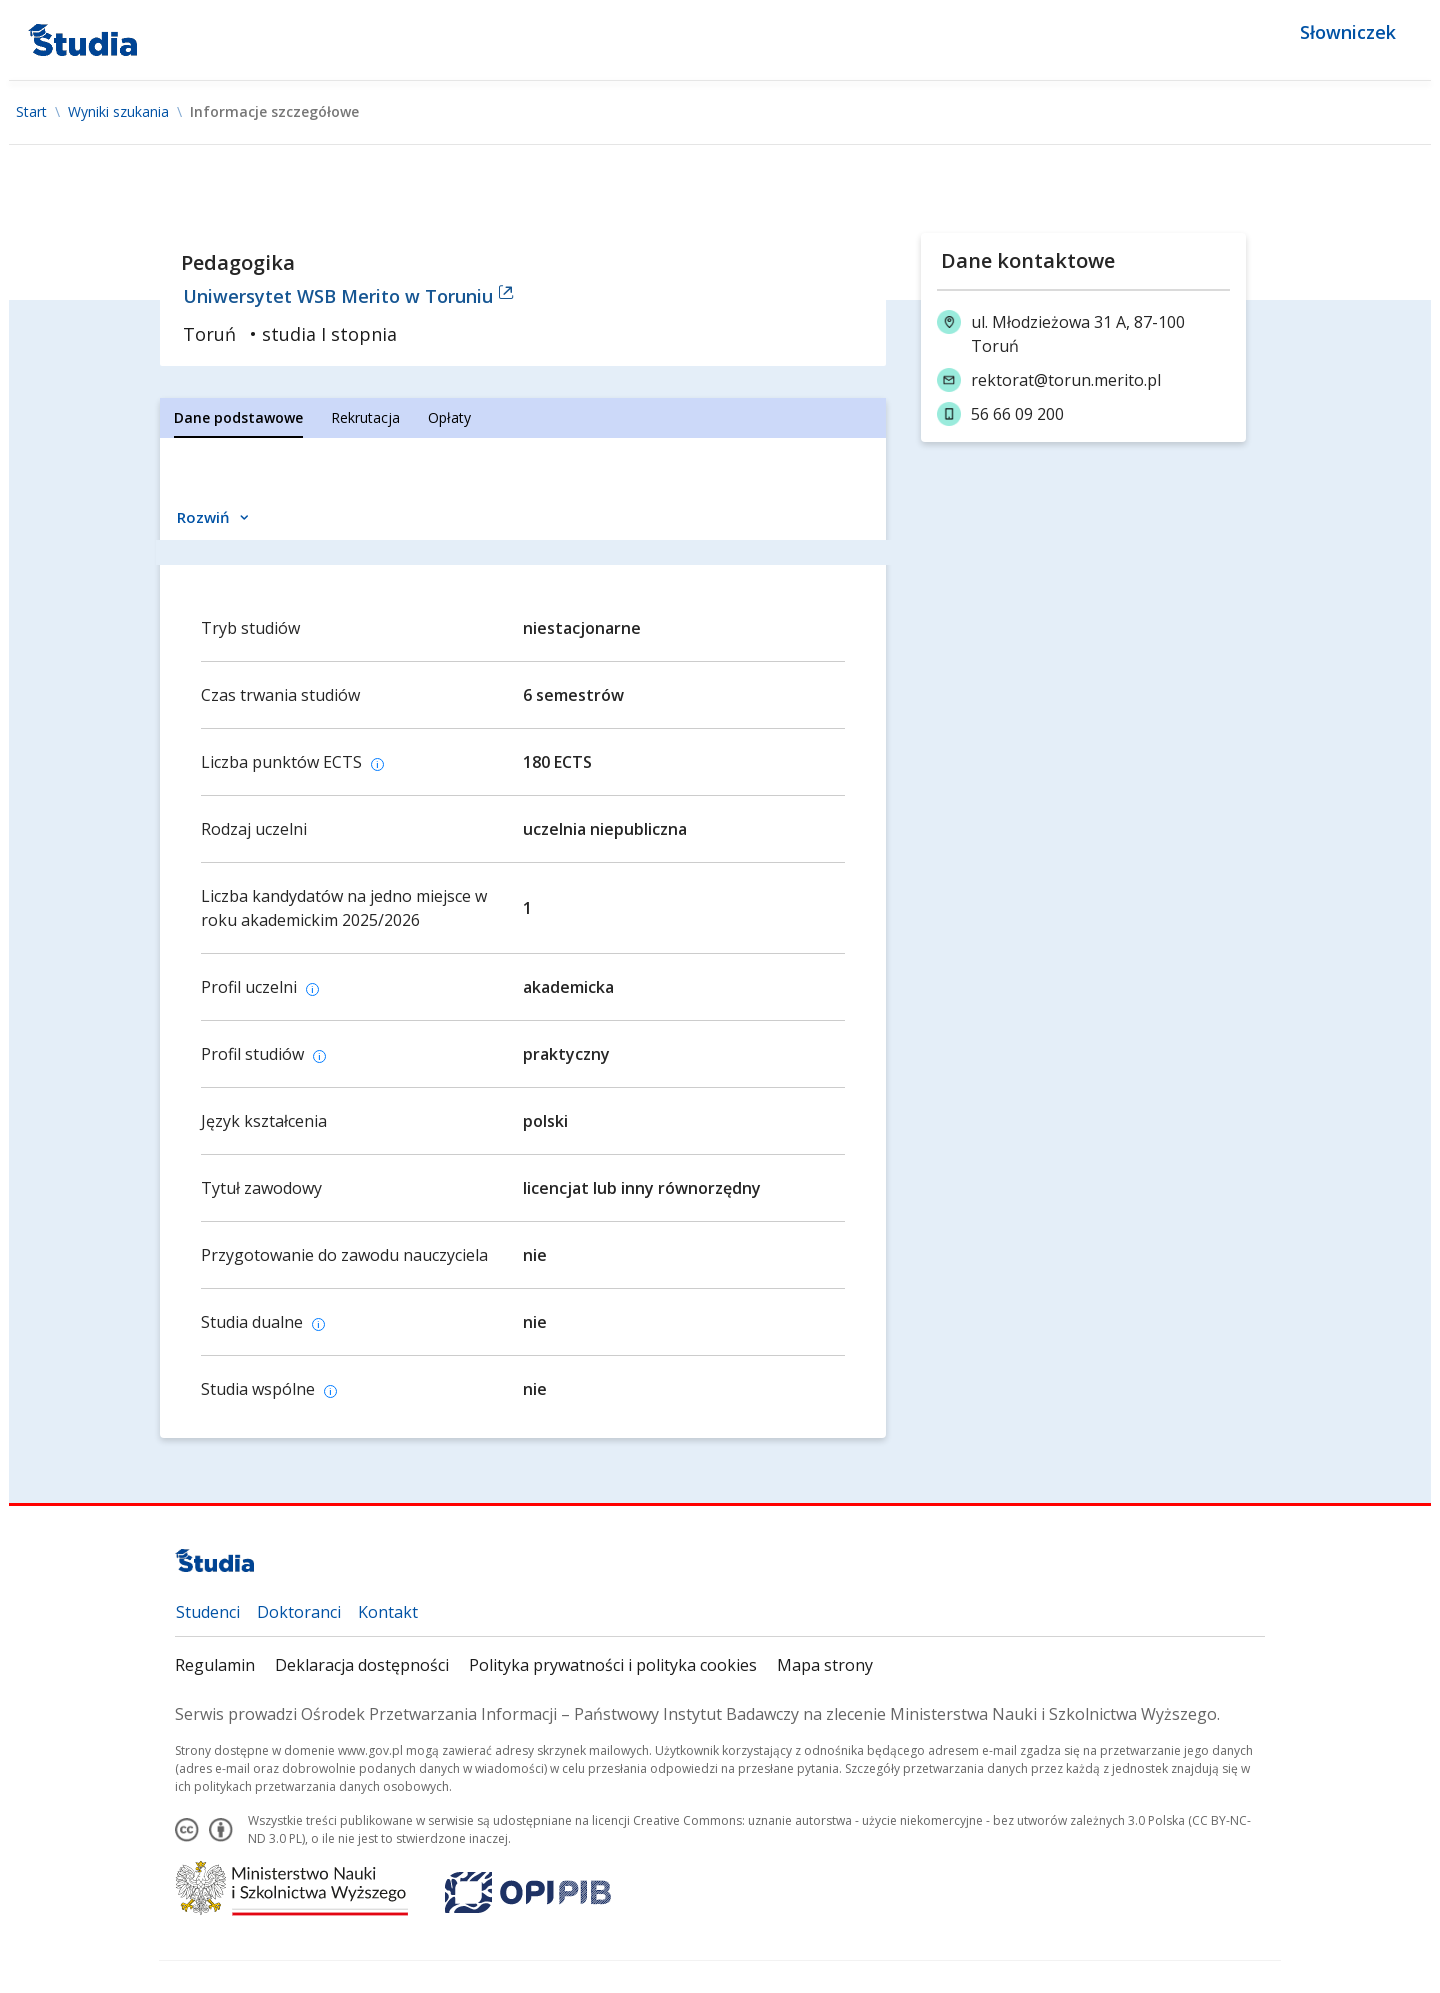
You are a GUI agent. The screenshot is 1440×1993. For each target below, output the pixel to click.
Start (31, 112)
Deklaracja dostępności (362, 1665)
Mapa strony (825, 1665)
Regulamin (215, 1665)
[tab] (238, 418)
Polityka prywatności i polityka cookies (613, 1665)
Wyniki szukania (118, 112)
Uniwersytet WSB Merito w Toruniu (348, 296)
